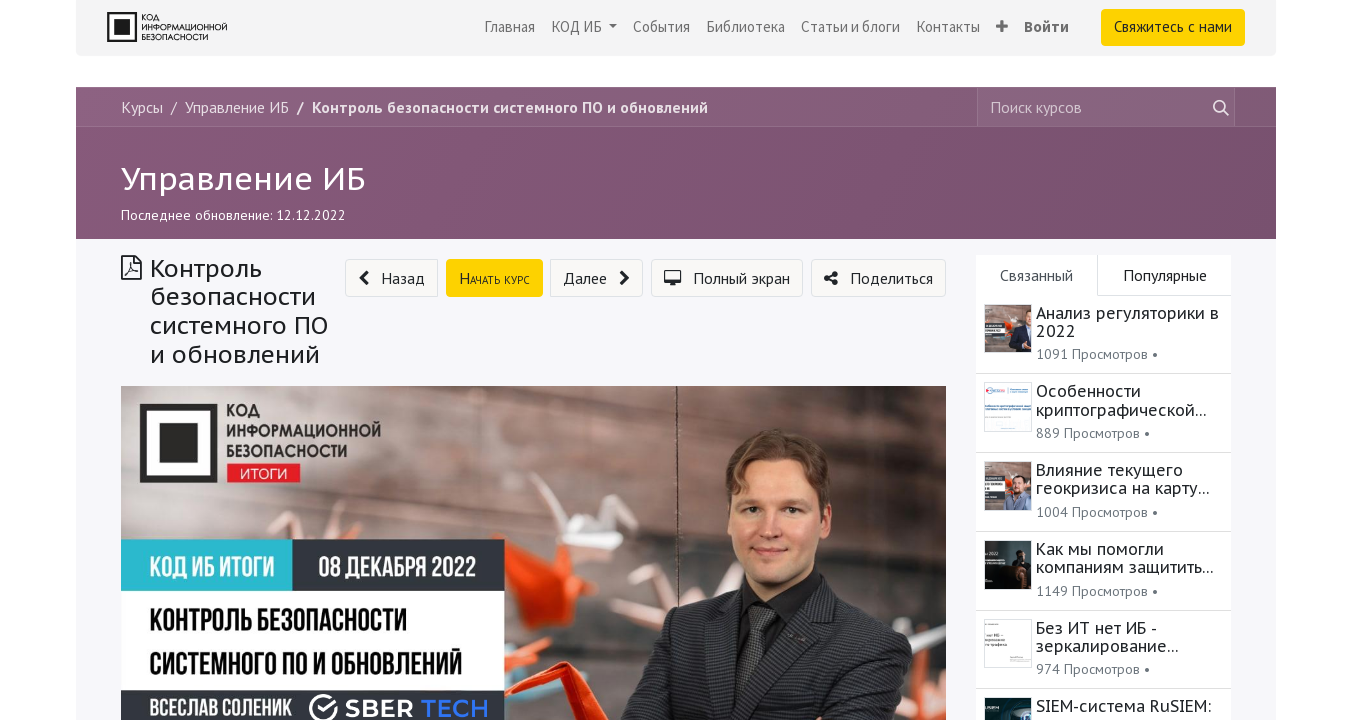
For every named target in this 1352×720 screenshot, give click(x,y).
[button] (1002, 27)
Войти (1046, 26)
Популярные (1165, 275)
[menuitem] (509, 27)
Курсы (142, 107)
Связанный (1036, 275)
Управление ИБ (243, 178)
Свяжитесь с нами (1173, 26)
